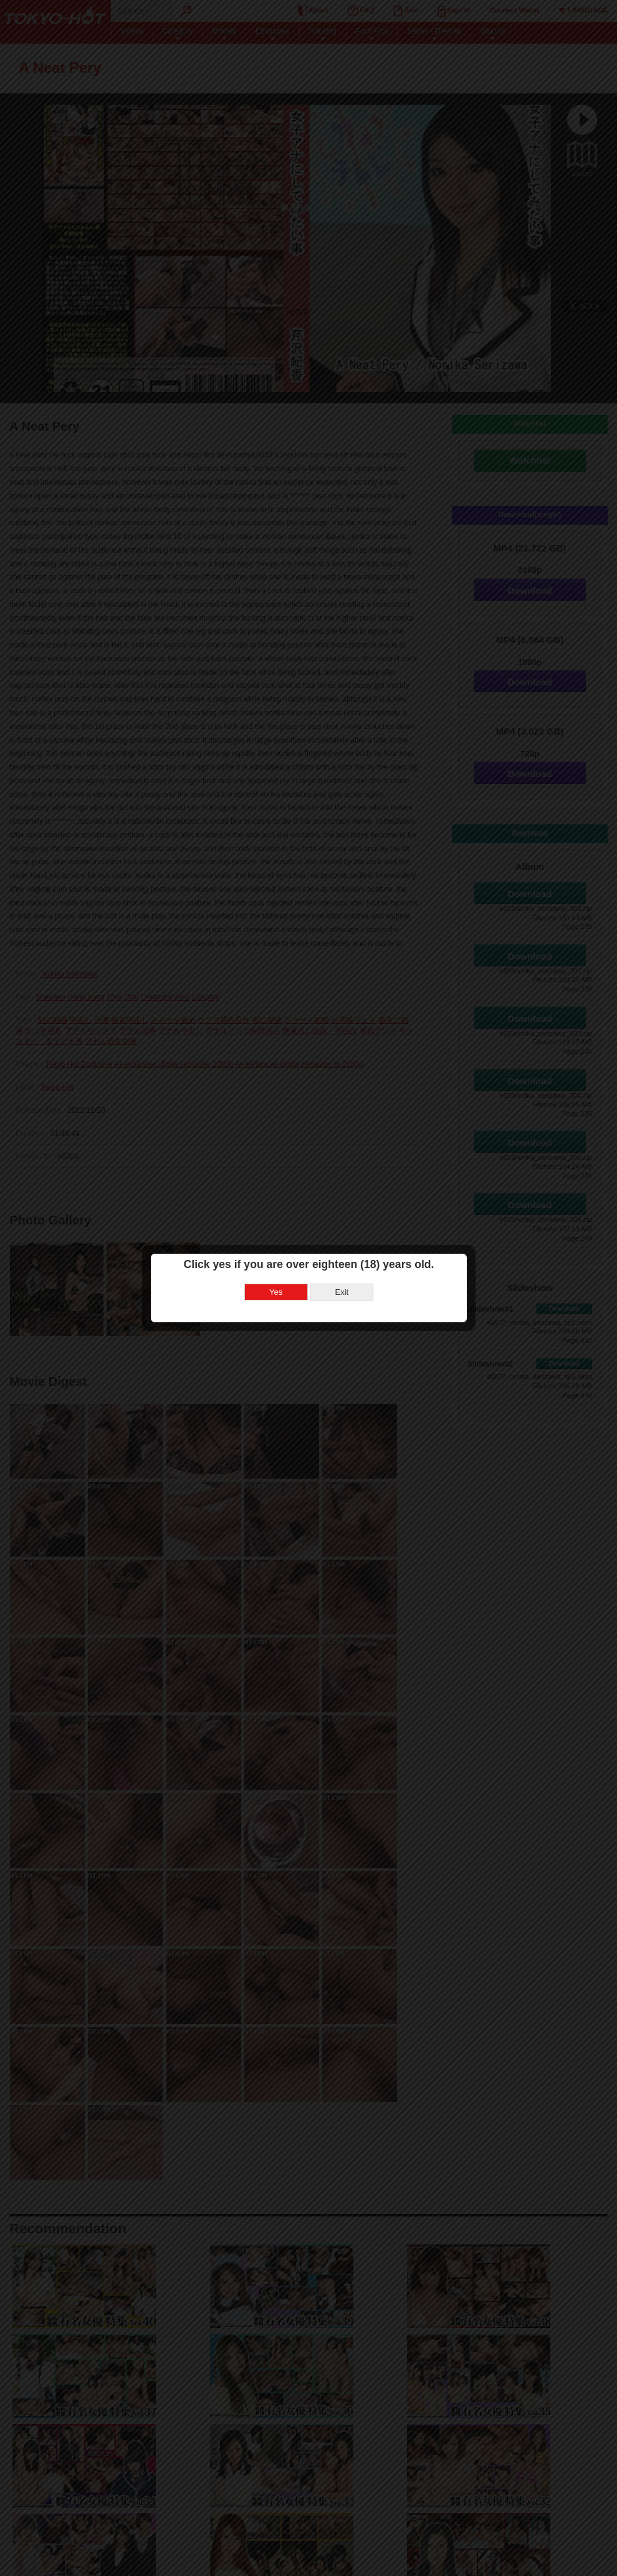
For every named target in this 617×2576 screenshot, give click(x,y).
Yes (275, 1292)
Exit (341, 1292)
